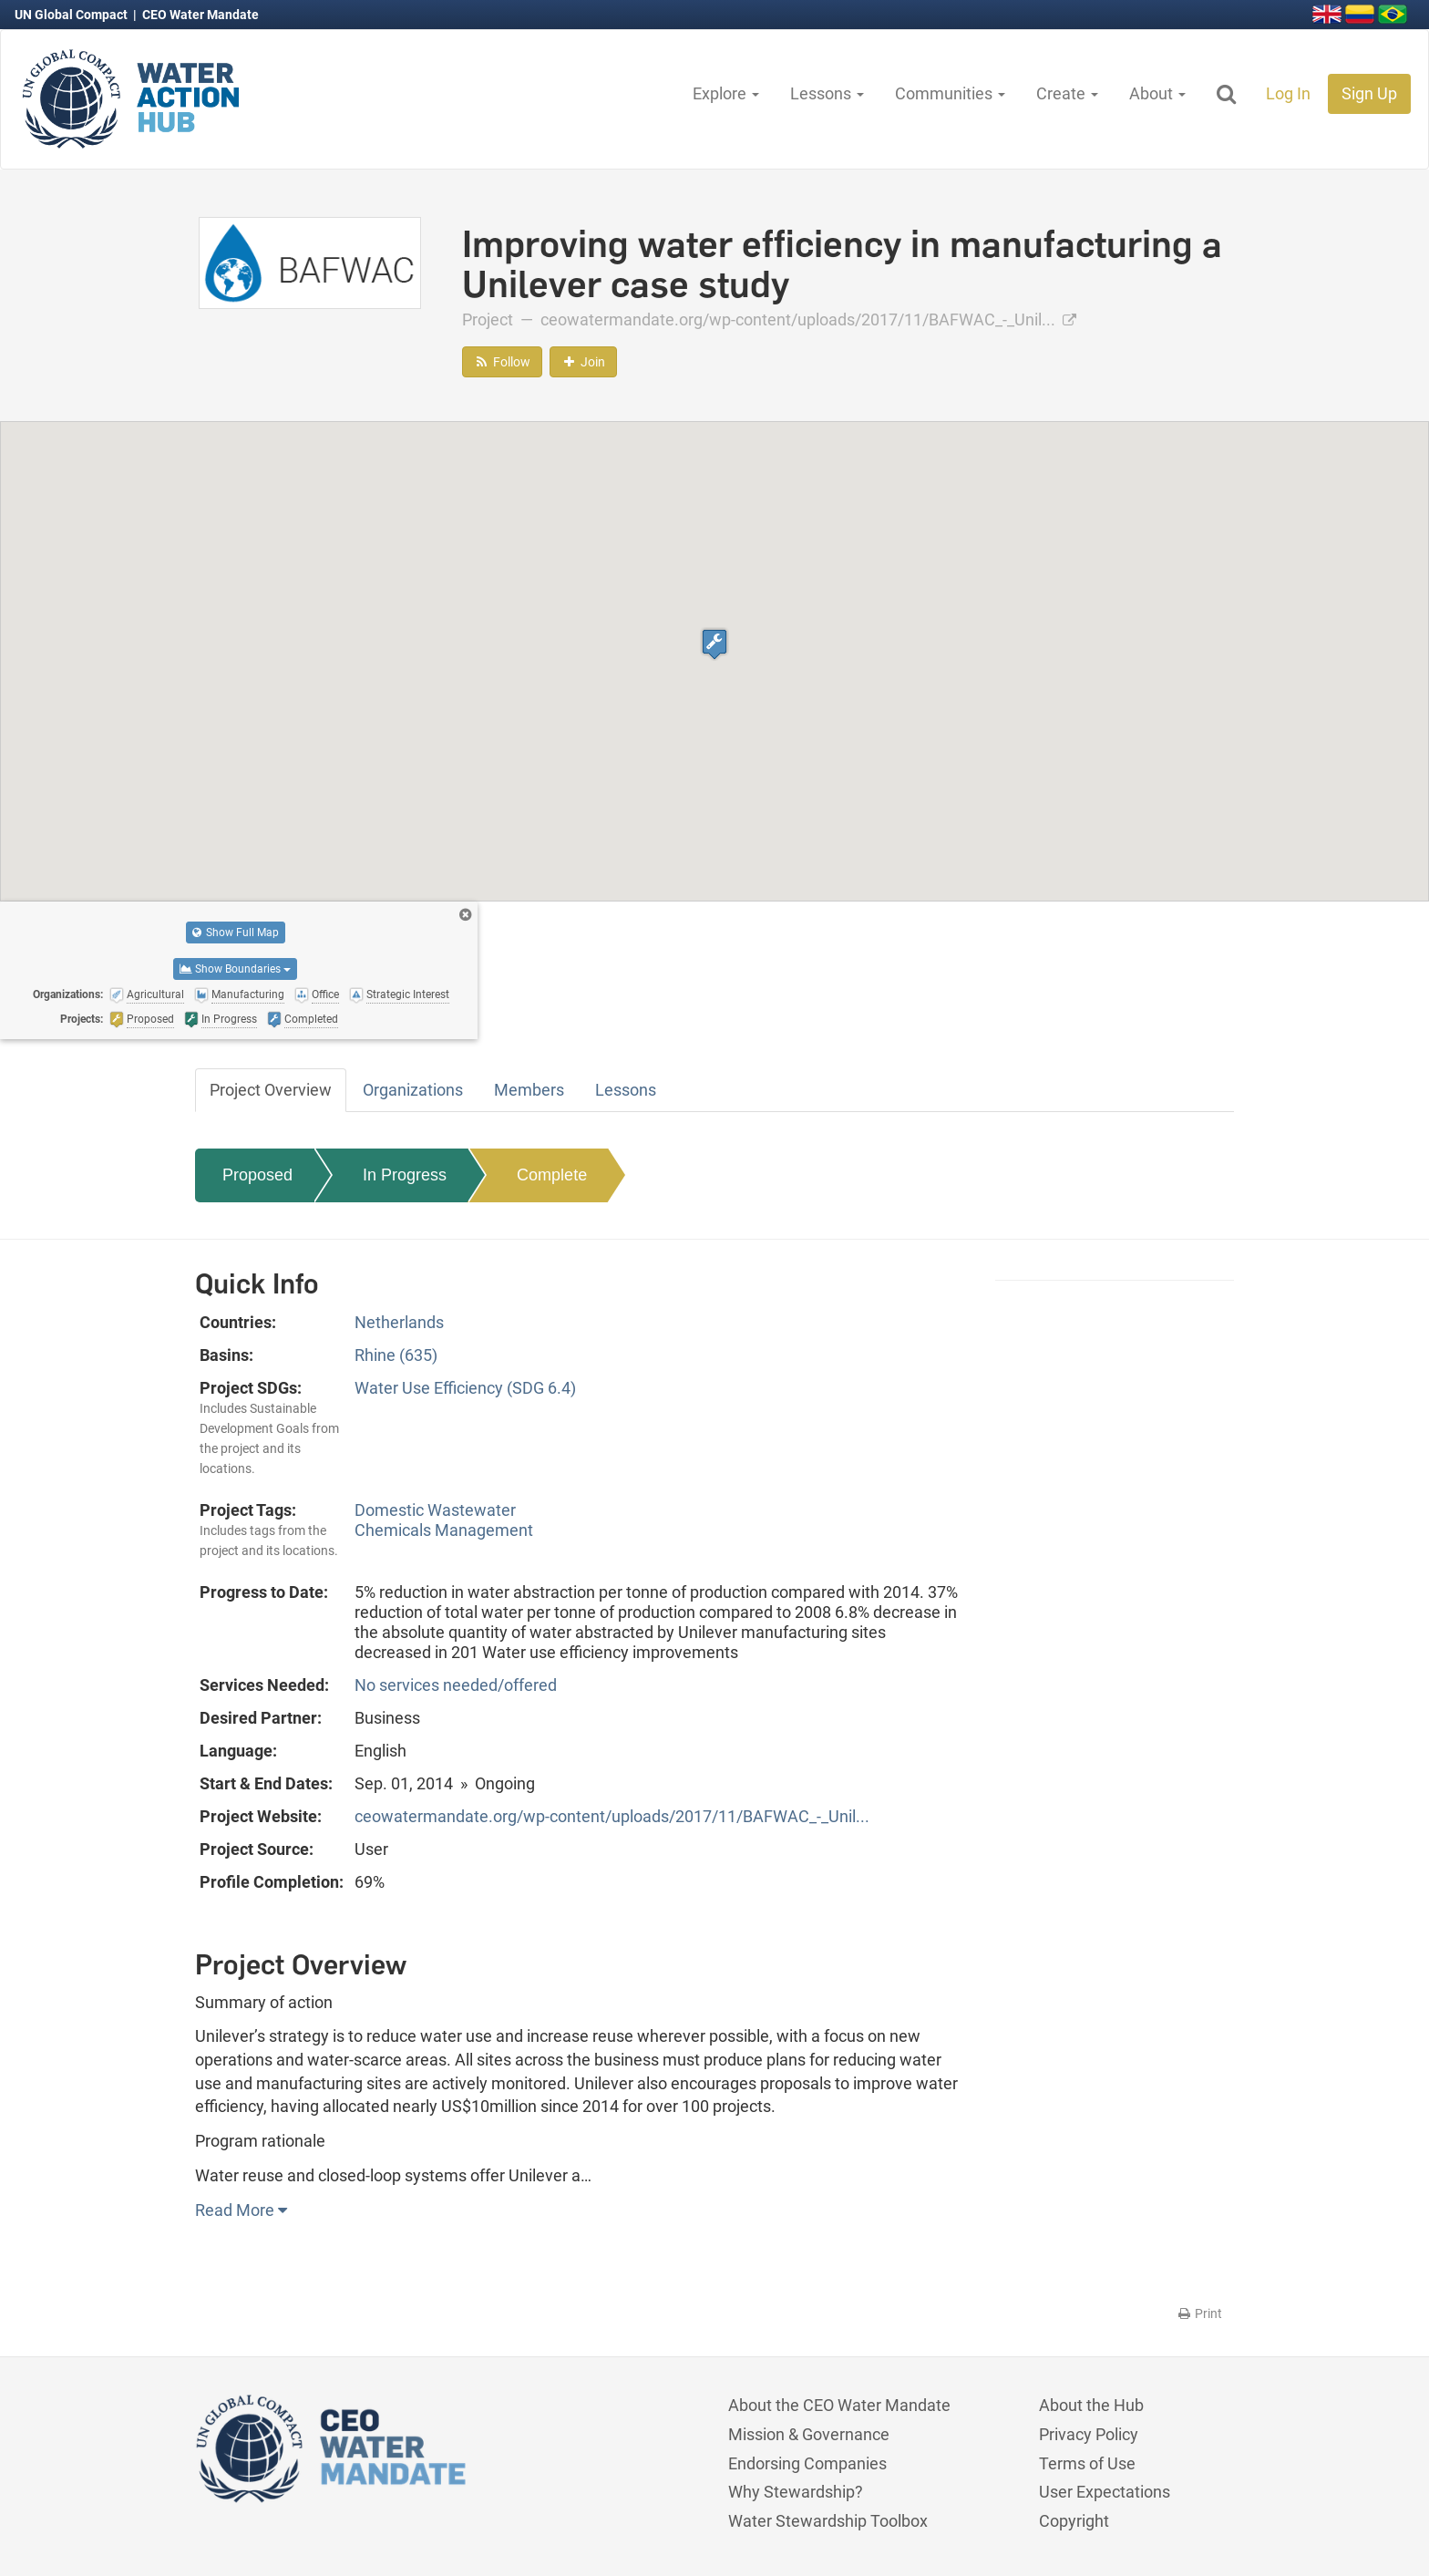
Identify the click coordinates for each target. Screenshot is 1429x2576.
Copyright (1074, 2520)
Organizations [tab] (413, 1089)
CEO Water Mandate (200, 14)
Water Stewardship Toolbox (828, 2520)
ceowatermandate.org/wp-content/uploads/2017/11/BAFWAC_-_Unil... (808, 319)
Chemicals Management (444, 1530)
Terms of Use (1087, 2463)
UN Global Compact (72, 14)
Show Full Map (235, 932)
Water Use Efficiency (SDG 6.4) (465, 1387)
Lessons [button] (827, 93)
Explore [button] (726, 93)
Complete (552, 1175)
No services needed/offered (456, 1685)
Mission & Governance (808, 2434)
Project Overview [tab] (271, 1089)
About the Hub (1091, 2405)
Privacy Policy (1088, 2434)
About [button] (1157, 93)
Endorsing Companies (807, 2463)
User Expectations (1104, 2491)
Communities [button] (950, 93)
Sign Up (1369, 93)
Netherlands (399, 1322)
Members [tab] (529, 1089)
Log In (1288, 93)
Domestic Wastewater (435, 1510)
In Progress (405, 1175)
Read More (241, 2210)
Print (1199, 2313)
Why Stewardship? (795, 2491)
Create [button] (1067, 93)
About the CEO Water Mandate (839, 2405)
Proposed (257, 1175)
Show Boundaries (235, 969)
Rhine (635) (396, 1355)
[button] (714, 644)
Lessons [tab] (625, 1089)
